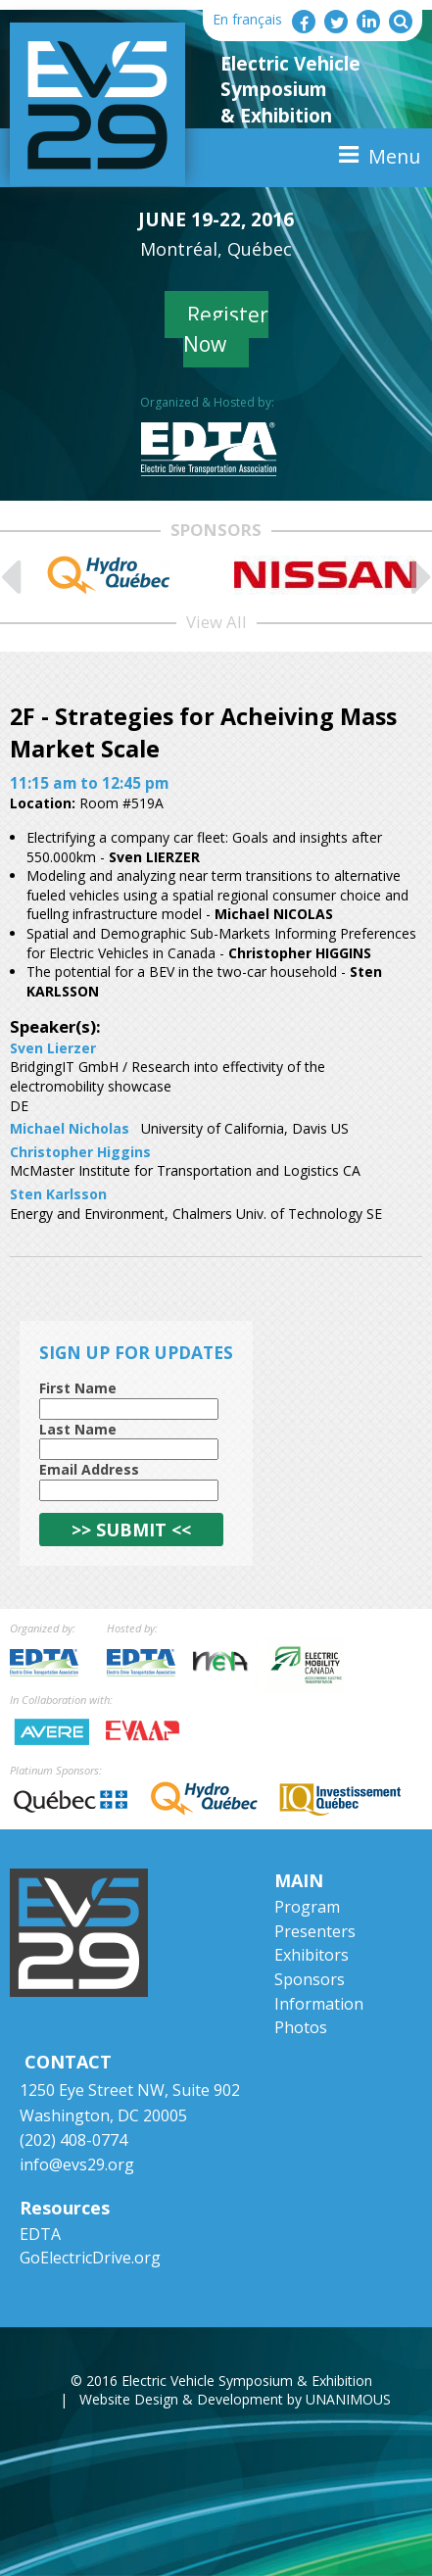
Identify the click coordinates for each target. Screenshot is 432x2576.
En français (247, 19)
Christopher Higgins (80, 1151)
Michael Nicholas (69, 1128)
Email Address (89, 1469)
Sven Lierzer (53, 1048)
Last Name (78, 1429)
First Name (78, 1388)
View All (216, 621)
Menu (394, 156)
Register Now (225, 329)
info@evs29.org (77, 2164)
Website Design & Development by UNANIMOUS (235, 2399)
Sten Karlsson (58, 1194)
